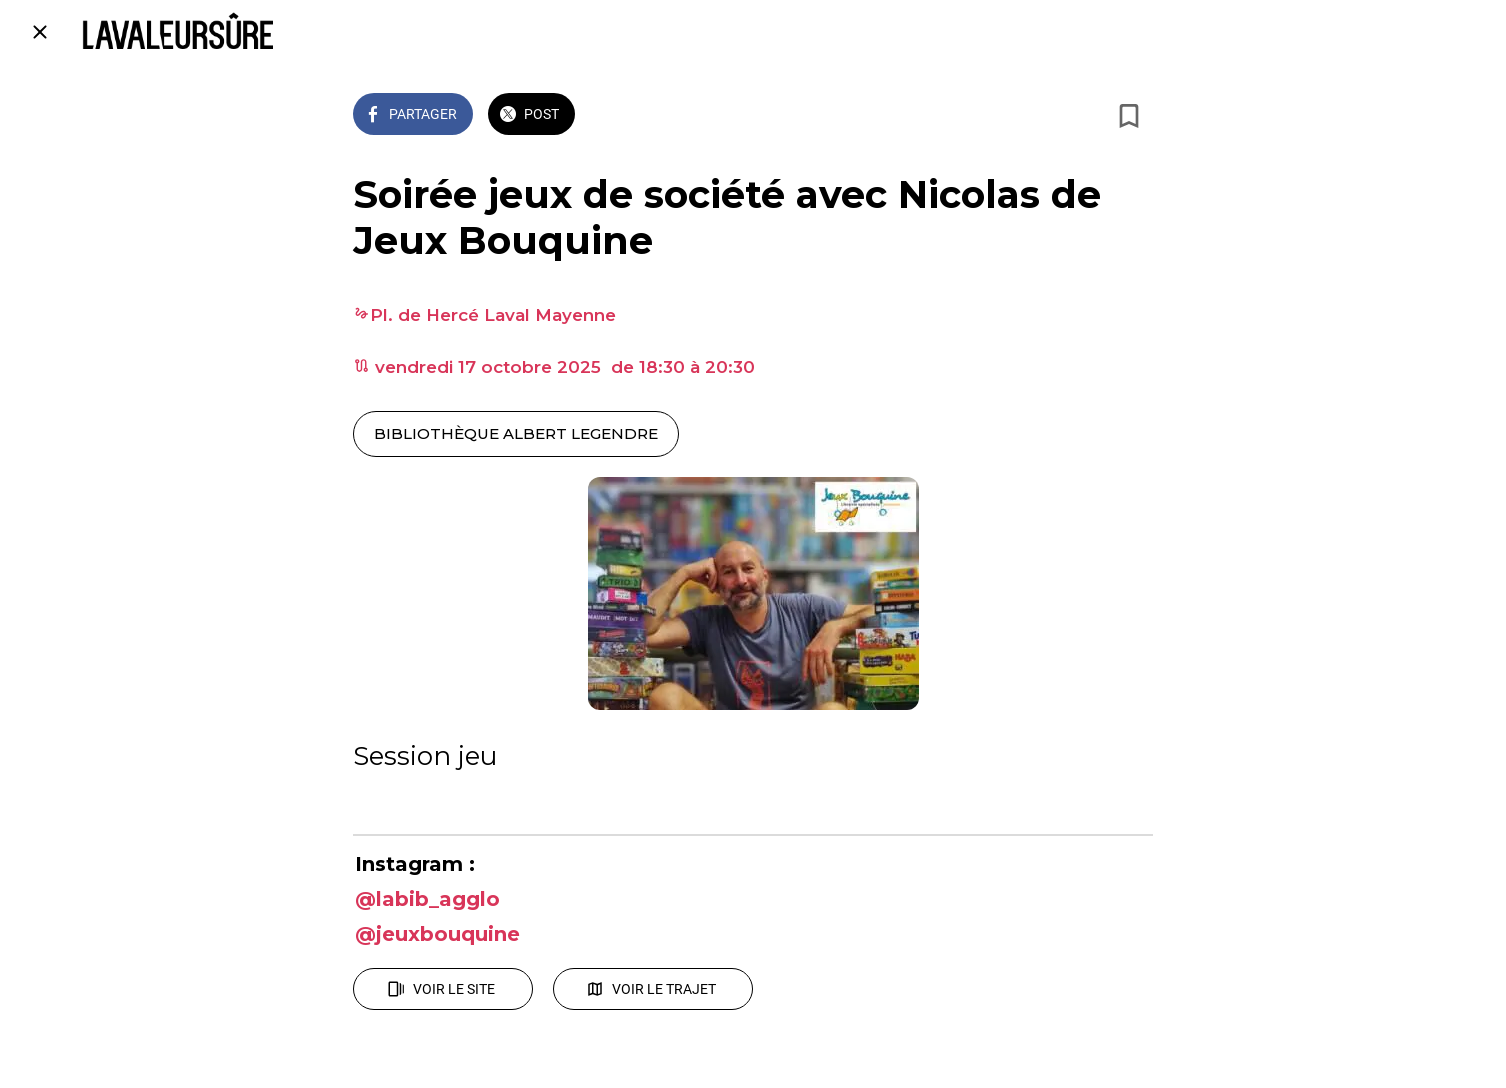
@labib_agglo (427, 899)
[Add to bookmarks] (1129, 116)
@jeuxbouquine (437, 934)
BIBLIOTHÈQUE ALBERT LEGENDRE (516, 433)
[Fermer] (40, 32)
